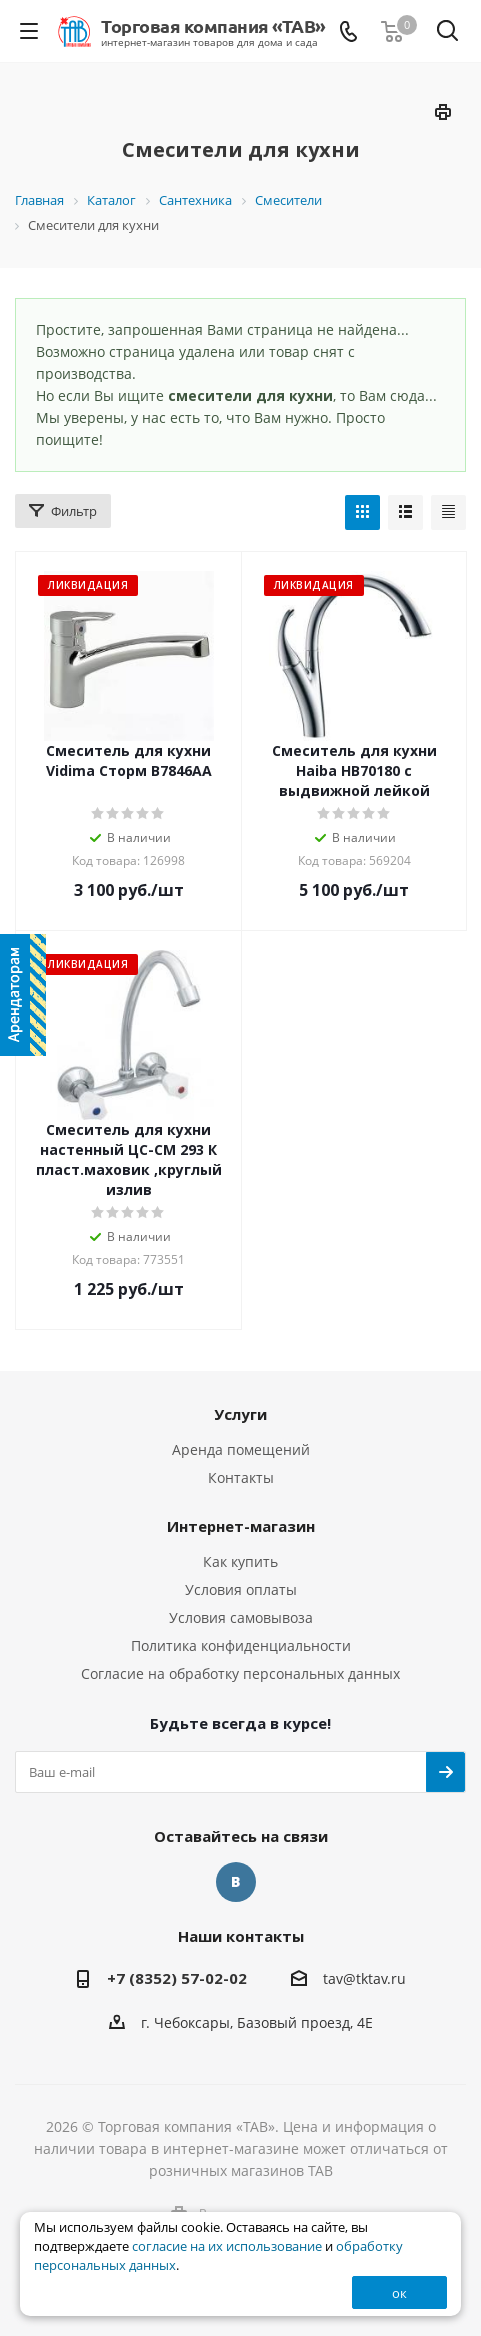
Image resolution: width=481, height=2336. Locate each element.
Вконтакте (236, 1882)
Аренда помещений (241, 1449)
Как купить (240, 1561)
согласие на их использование (227, 2246)
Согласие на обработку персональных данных (240, 1673)
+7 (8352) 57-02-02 (177, 1978)
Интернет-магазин (241, 1526)
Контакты (241, 1477)
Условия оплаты (241, 1589)
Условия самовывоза (241, 1617)
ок (399, 2293)
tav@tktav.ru (364, 1978)
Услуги (240, 1414)
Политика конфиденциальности (241, 1645)
